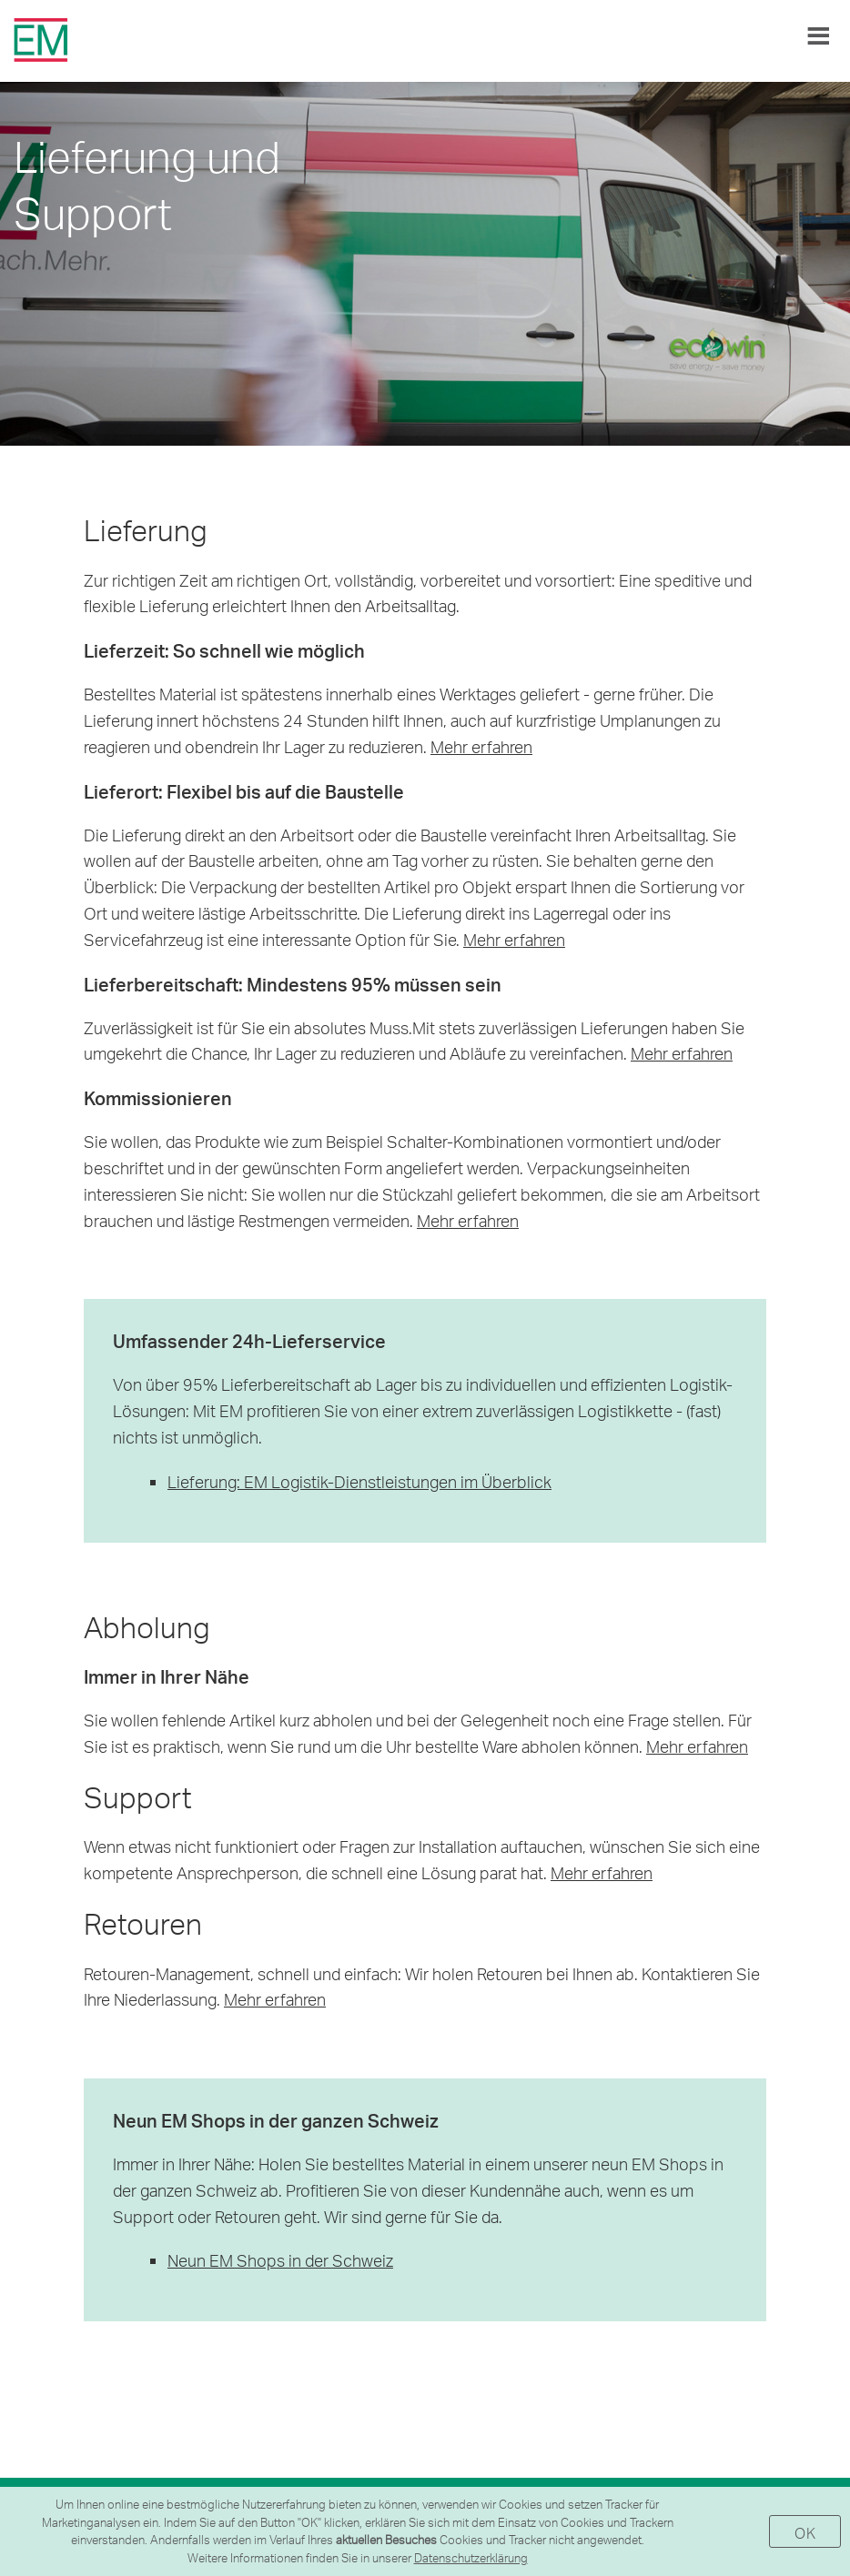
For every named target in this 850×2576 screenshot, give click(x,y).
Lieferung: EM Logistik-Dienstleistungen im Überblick (359, 1481)
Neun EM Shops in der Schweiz (280, 2259)
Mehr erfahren (481, 746)
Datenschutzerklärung (471, 2558)
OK (804, 2532)
